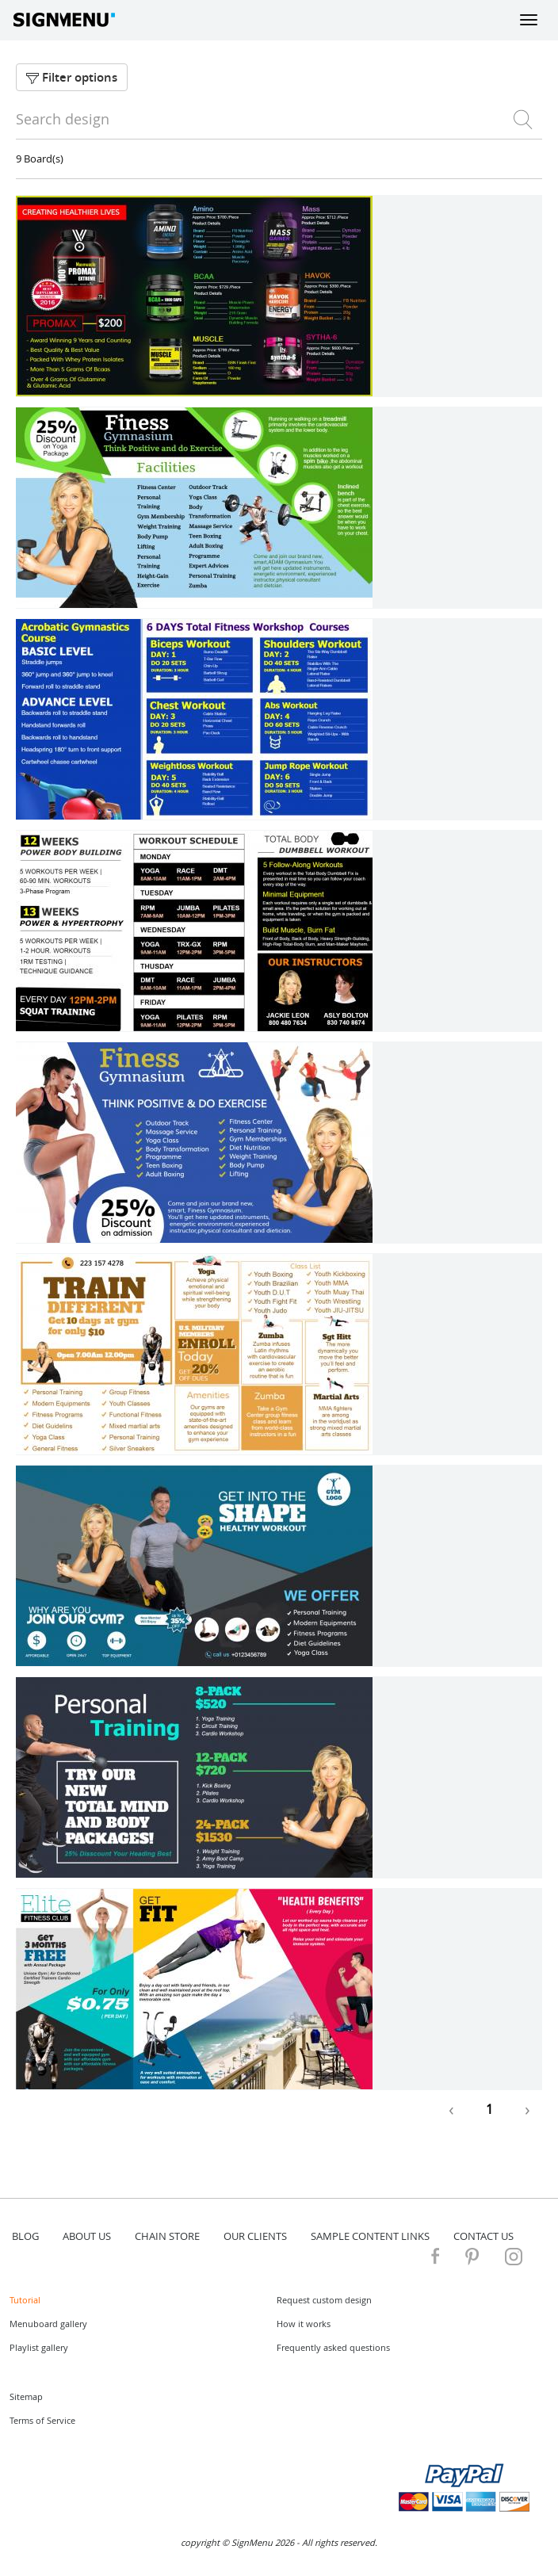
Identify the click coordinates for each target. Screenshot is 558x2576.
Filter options (71, 77)
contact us (483, 2236)
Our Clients (255, 2236)
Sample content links (370, 2236)
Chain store (167, 2236)
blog (25, 2236)
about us (87, 2236)
